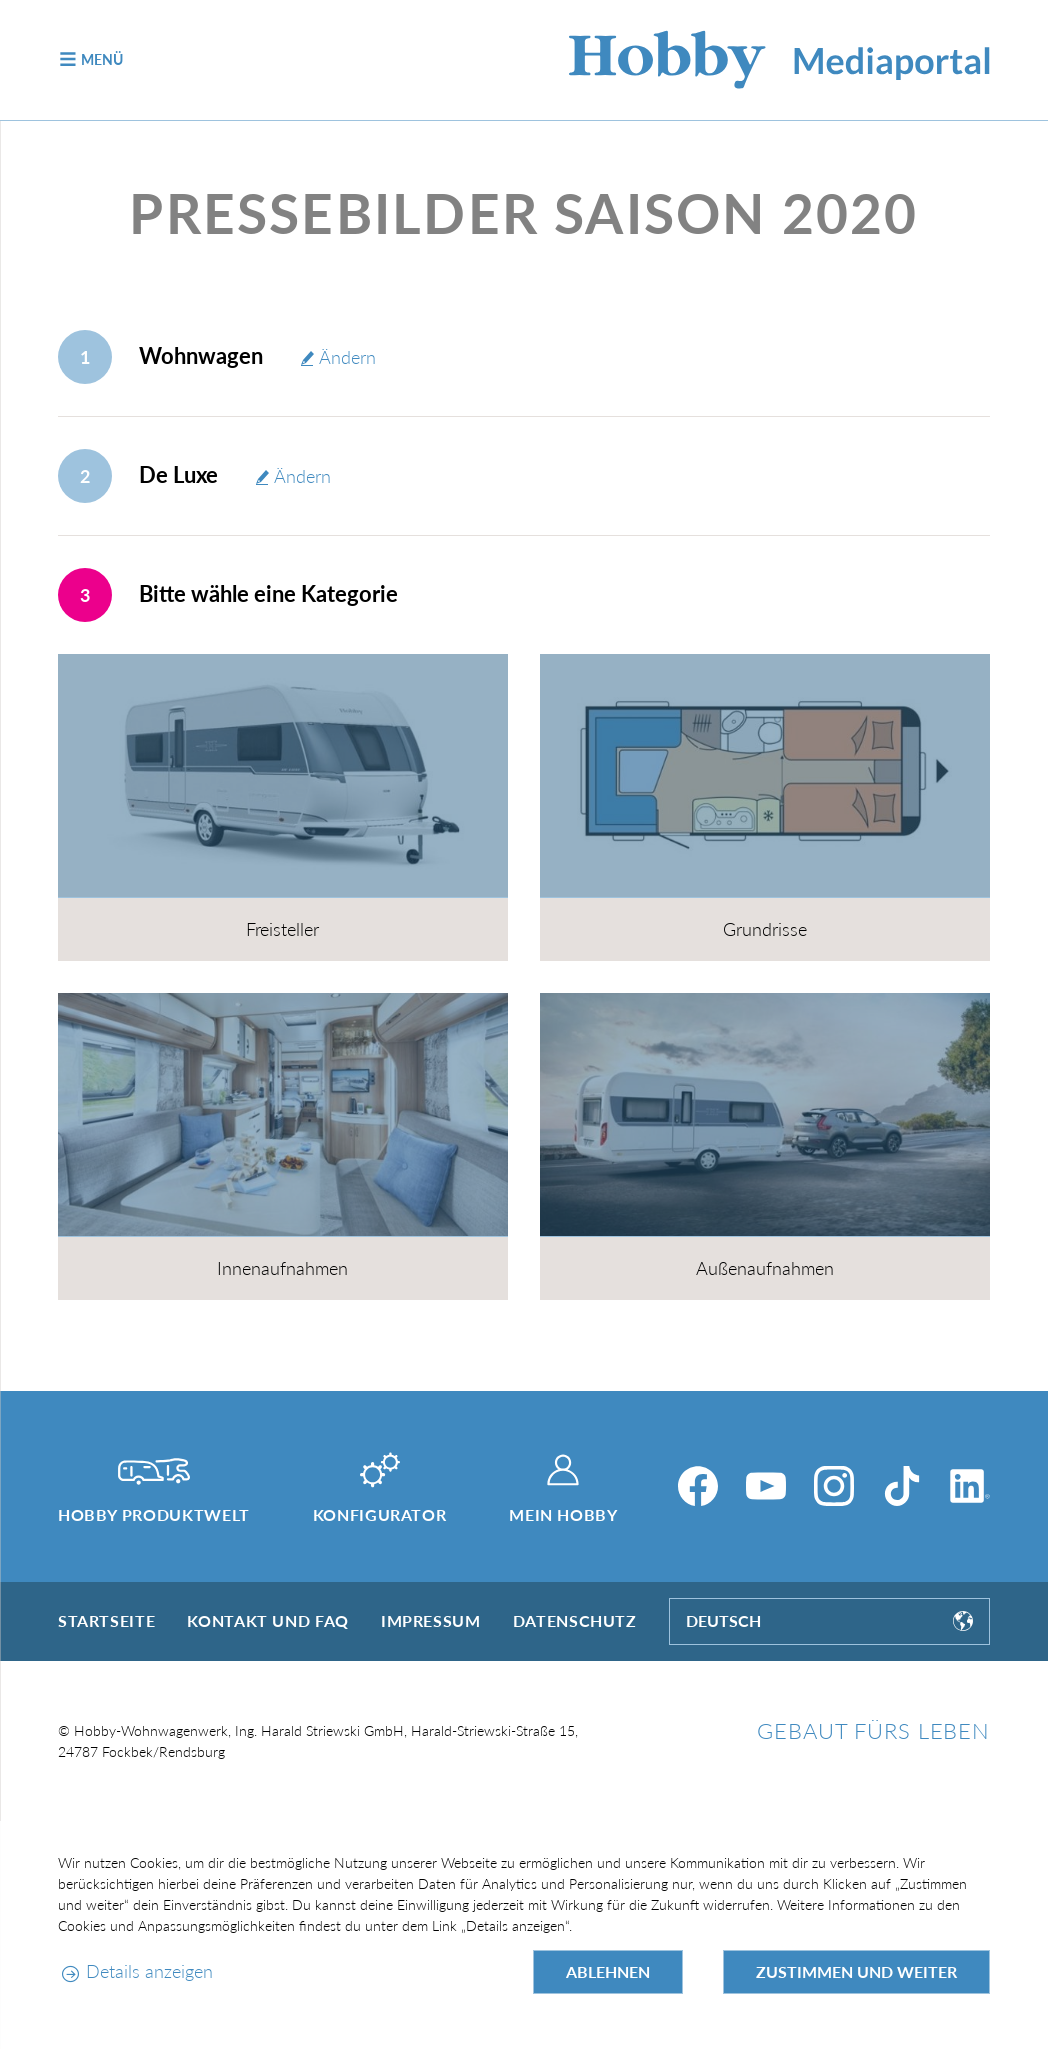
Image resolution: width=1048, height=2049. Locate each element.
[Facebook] (698, 1486)
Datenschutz (575, 1620)
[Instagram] (834, 1486)
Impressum (431, 1620)
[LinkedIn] (970, 1486)
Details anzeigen (149, 1971)
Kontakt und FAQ (268, 1620)
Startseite (106, 1620)
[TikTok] (902, 1486)
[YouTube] (766, 1486)
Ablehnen (608, 1971)
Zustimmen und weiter (856, 1971)
